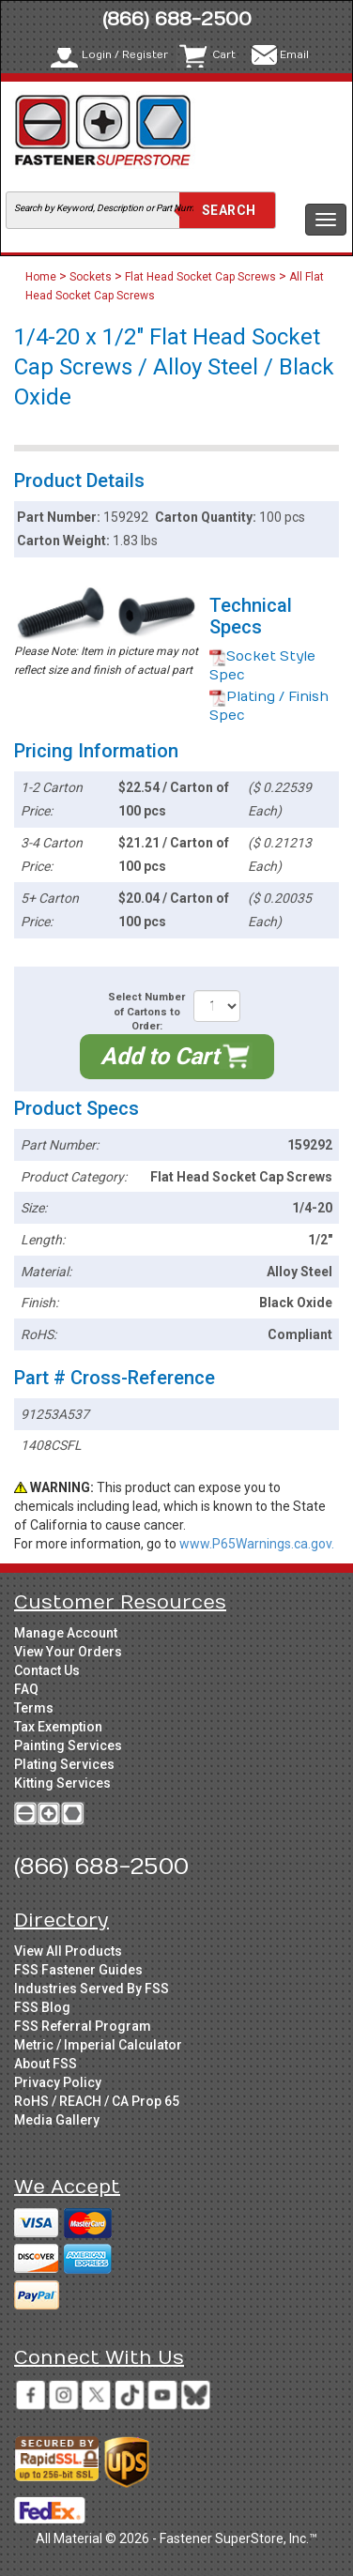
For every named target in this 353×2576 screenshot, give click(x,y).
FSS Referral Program (82, 2026)
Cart (224, 55)
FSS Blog (42, 2007)
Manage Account (65, 1632)
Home (42, 276)
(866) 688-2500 (177, 19)
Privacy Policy (57, 2082)
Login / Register (125, 55)
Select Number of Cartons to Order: (146, 1011)
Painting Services (68, 1745)
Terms (34, 1707)
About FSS (45, 2063)
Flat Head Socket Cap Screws (200, 276)
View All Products (68, 1951)
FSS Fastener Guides (78, 1969)
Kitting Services (62, 1783)
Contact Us (47, 1670)
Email (294, 55)
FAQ (26, 1689)
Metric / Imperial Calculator (98, 2044)
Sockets (90, 276)
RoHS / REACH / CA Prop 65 (96, 2101)
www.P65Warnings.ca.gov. (256, 1543)
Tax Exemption (58, 1726)
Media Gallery (57, 2119)
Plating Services (64, 1764)
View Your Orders (68, 1651)
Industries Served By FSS (91, 1988)
